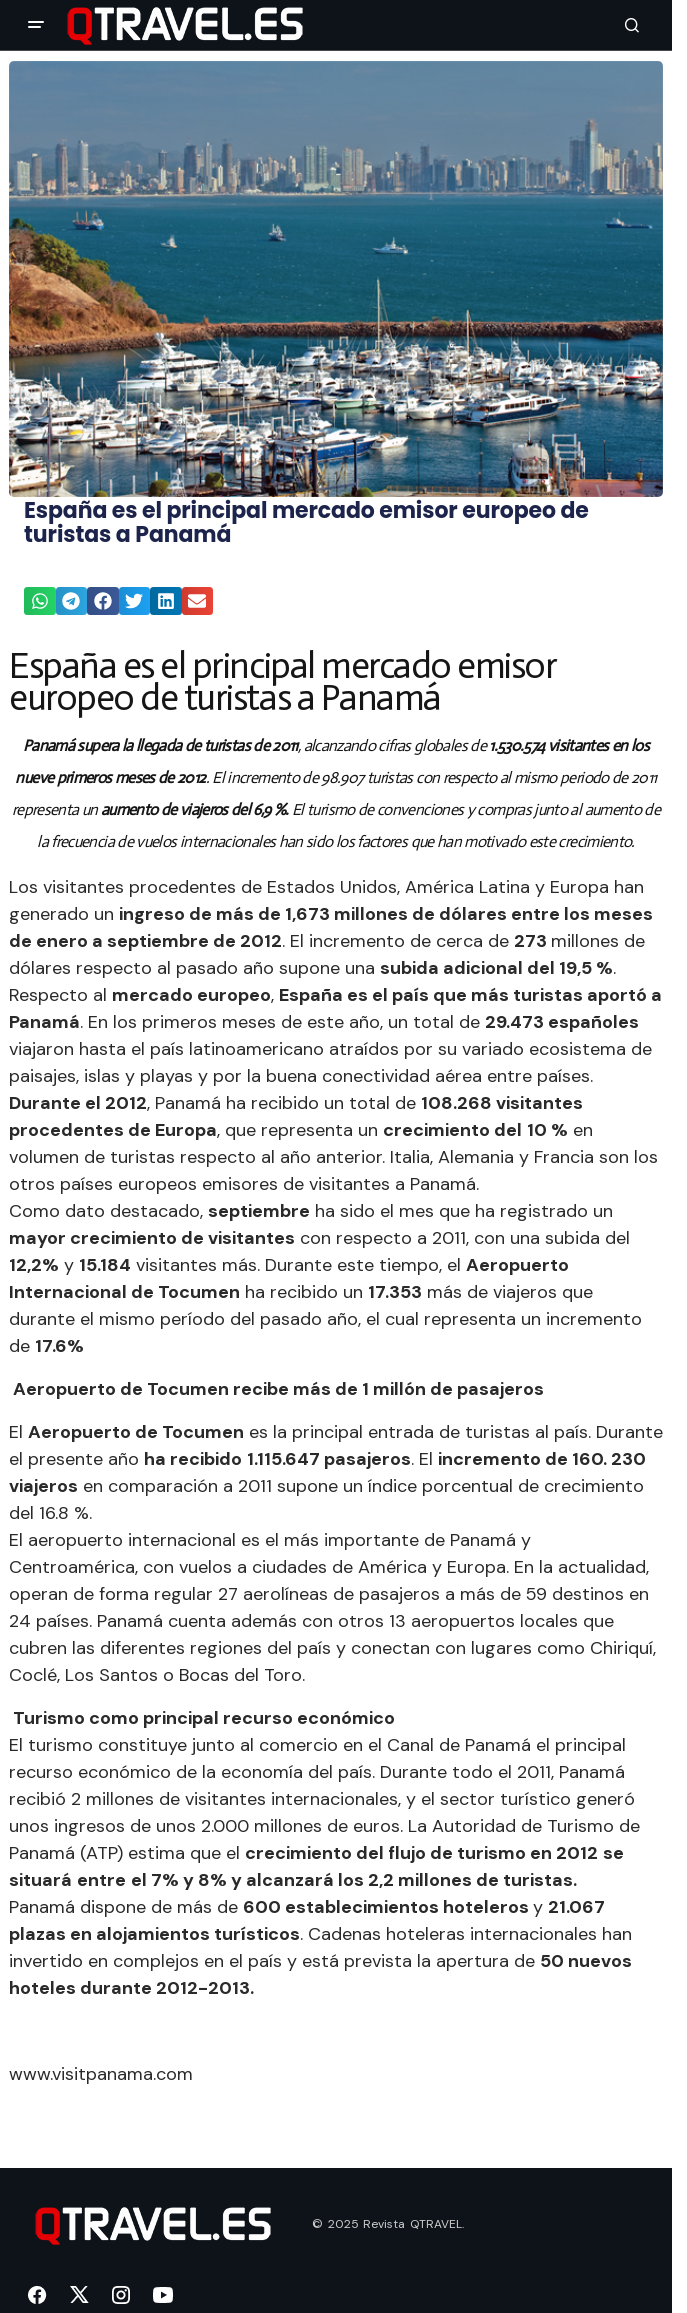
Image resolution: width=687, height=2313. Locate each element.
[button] (36, 25)
